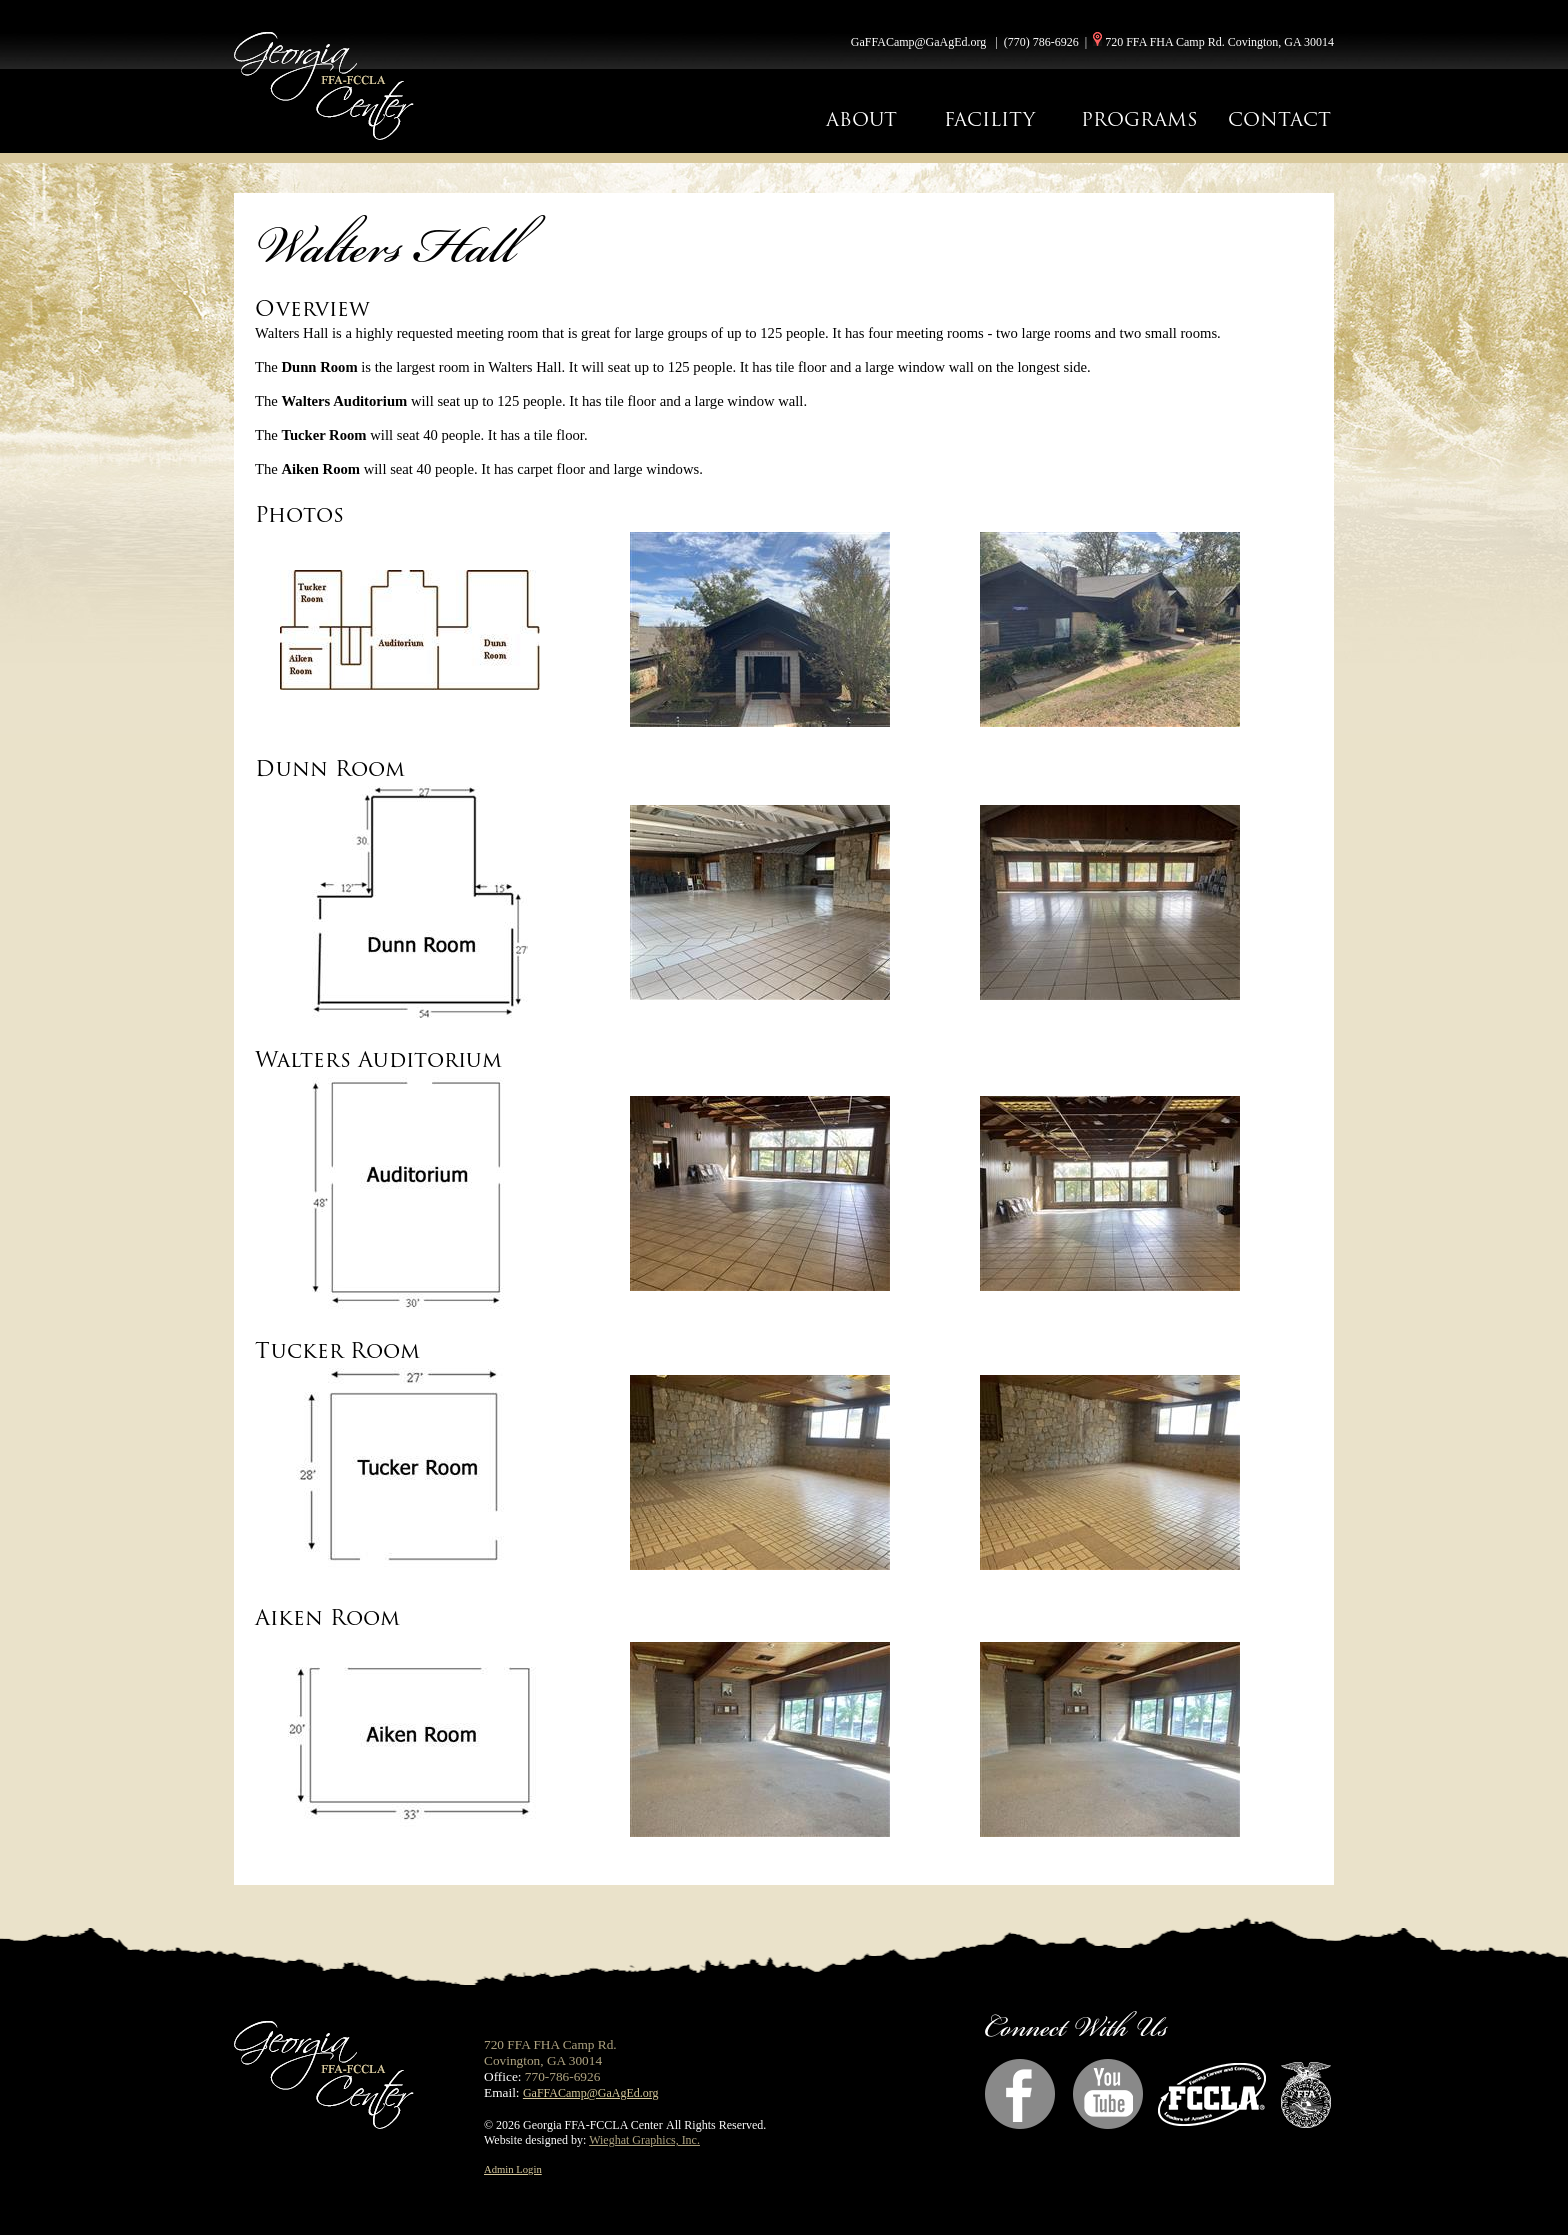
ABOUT (861, 119)
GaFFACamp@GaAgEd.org (919, 42)
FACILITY (989, 119)
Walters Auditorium (378, 1059)
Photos (299, 514)
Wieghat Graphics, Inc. (644, 2140)
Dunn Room (330, 768)
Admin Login (513, 2169)
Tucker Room (337, 1350)
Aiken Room (327, 1617)
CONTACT (1279, 119)
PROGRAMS (1139, 119)
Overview (312, 308)
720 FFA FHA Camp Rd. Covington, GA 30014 (1219, 42)
